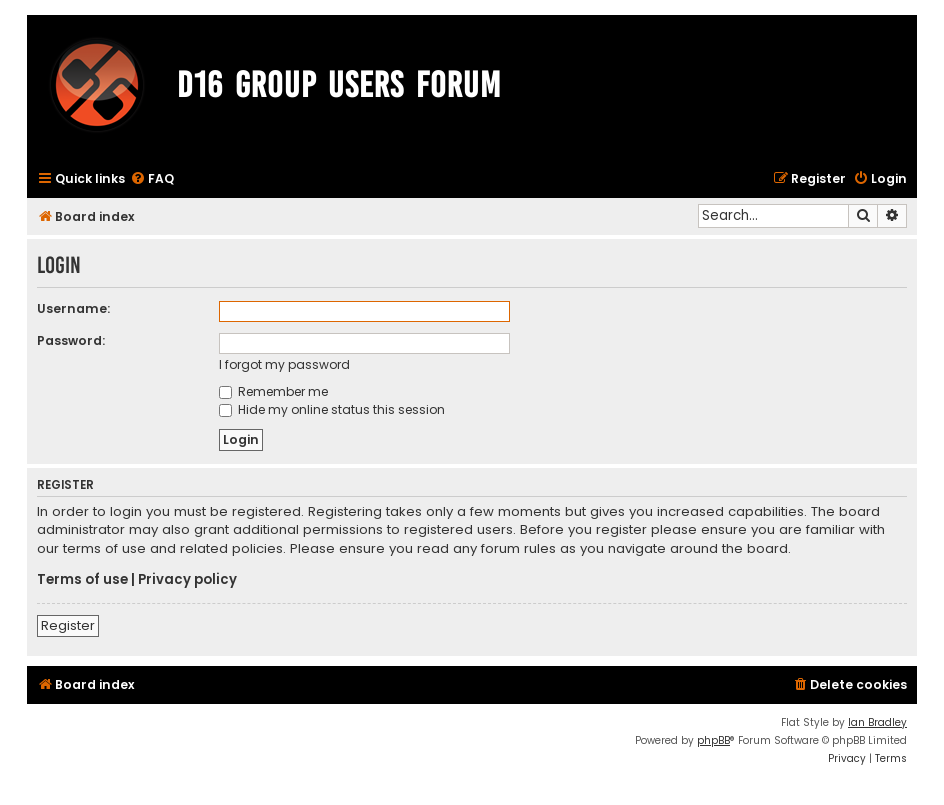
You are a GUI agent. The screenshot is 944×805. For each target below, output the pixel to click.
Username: (73, 308)
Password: (71, 340)
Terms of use (82, 580)
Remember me (273, 391)
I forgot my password (284, 364)
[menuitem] (152, 179)
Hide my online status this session (332, 409)
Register (68, 625)
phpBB (713, 740)
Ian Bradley (877, 722)
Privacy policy (187, 580)
